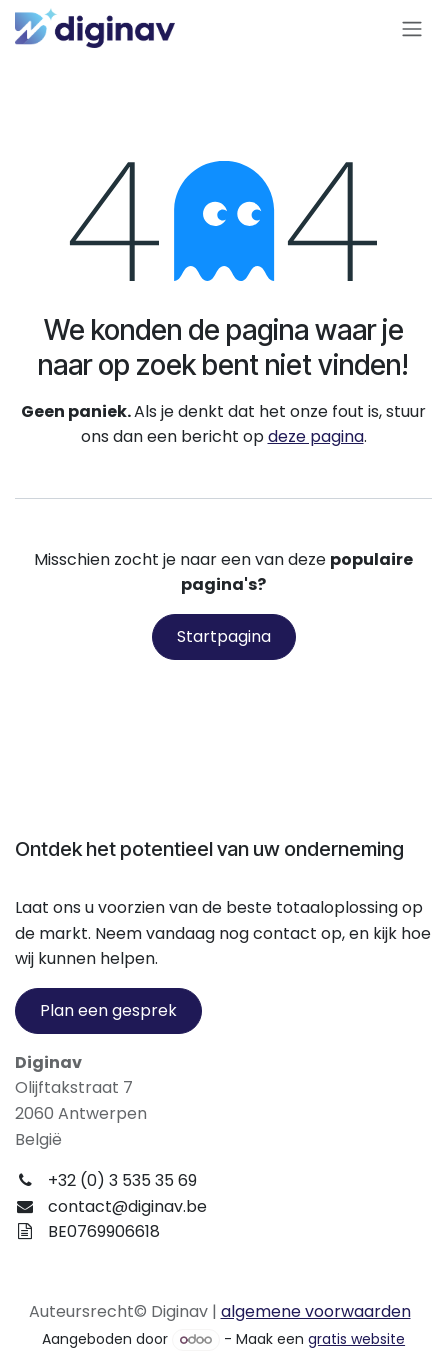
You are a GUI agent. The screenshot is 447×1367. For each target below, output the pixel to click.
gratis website (356, 1339)
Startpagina (224, 636)
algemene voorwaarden (316, 1311)
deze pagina (316, 436)
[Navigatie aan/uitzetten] (412, 28)
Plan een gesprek (108, 1010)
